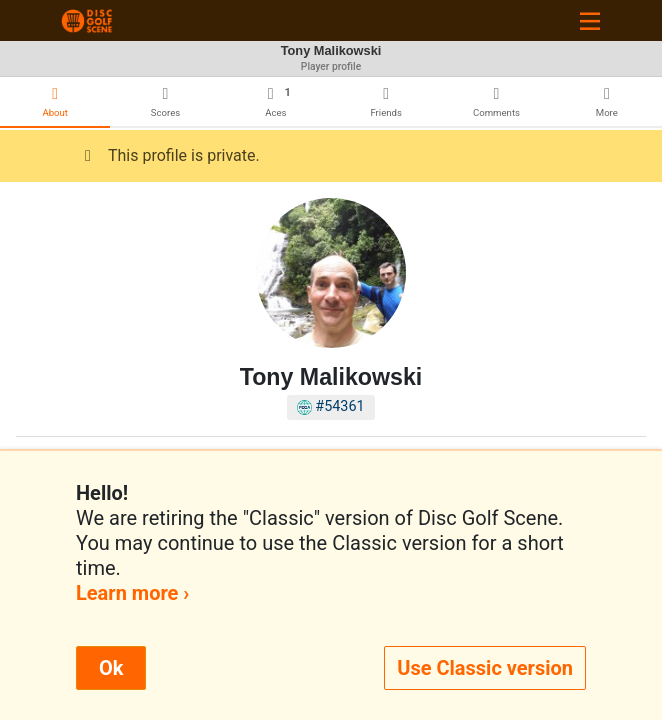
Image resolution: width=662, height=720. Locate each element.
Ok (111, 668)
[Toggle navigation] (590, 20)
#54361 (330, 406)
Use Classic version (485, 668)
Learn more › (132, 593)
